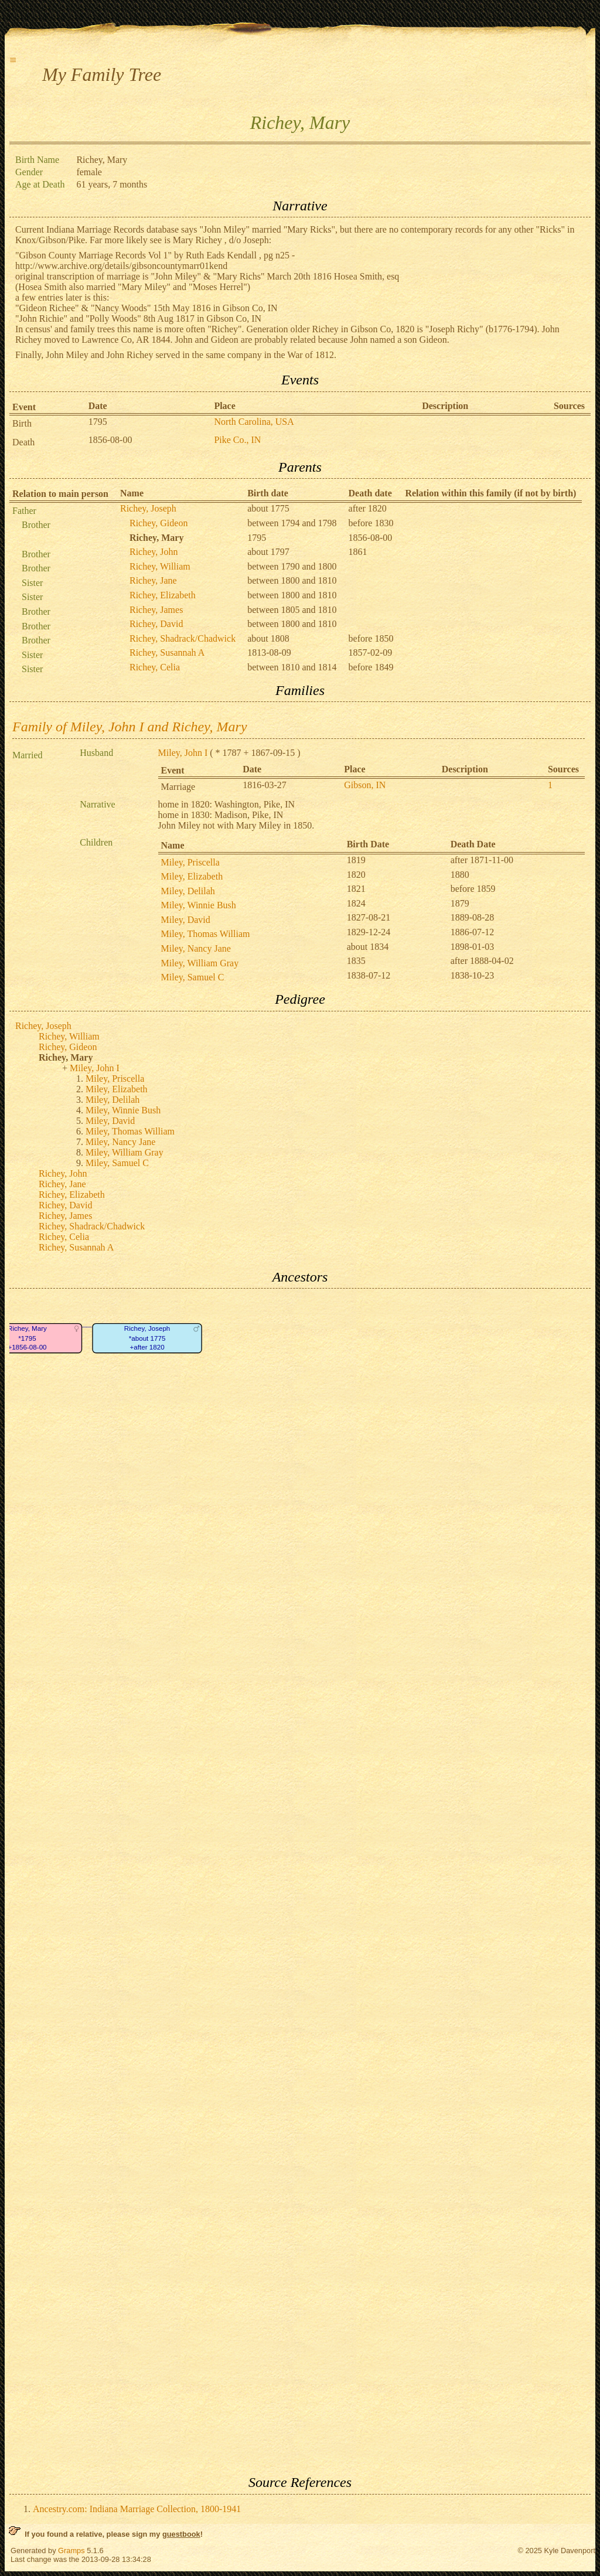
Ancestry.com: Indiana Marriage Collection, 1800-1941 (137, 2509)
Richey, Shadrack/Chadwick (182, 638)
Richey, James (156, 610)
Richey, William (159, 566)
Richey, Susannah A (166, 652)
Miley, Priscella (190, 862)
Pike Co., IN (237, 440)
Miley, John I (183, 753)
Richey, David (156, 624)
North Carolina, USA (254, 422)
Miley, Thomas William (205, 934)
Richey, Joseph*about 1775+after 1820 (147, 1338)
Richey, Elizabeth (162, 595)
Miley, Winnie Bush (198, 905)
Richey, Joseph (148, 508)
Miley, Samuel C (192, 977)
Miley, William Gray (200, 963)
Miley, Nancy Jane (196, 948)
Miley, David (185, 920)
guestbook (181, 2534)
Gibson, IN (365, 785)
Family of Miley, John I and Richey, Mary (129, 726)
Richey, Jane (153, 580)
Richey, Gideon (158, 523)
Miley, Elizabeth (192, 876)
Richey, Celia (154, 667)
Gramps (71, 2550)
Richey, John (153, 552)
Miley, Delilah (188, 891)
